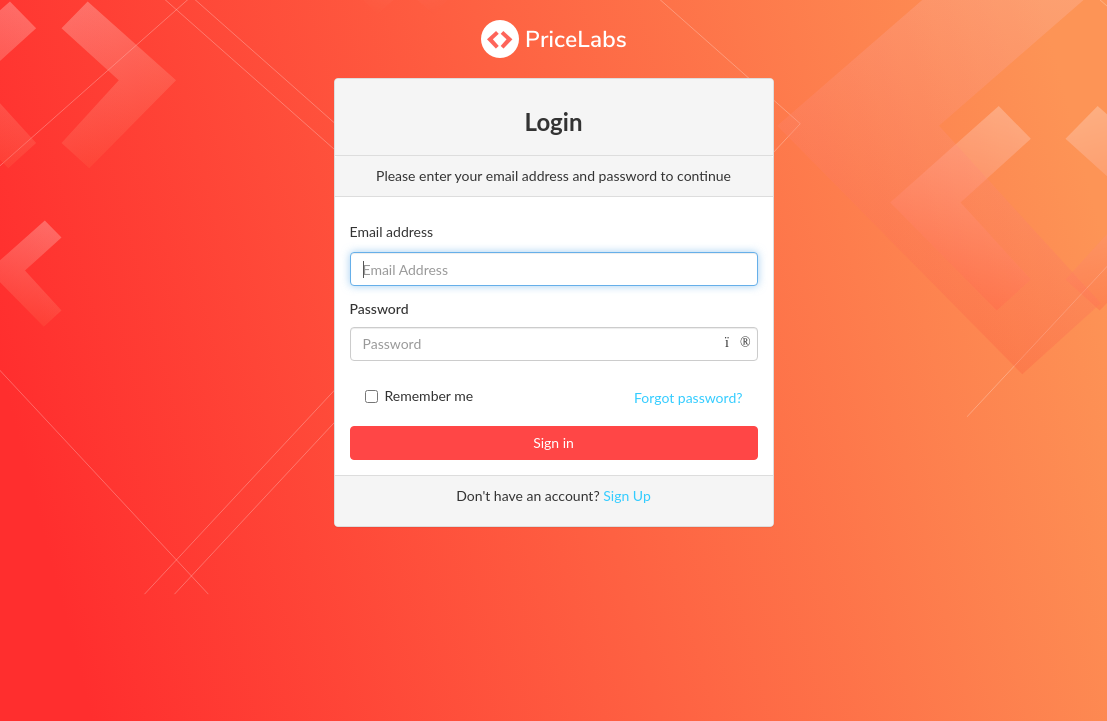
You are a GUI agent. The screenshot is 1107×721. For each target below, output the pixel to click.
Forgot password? (688, 397)
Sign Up (627, 495)
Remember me (429, 395)
